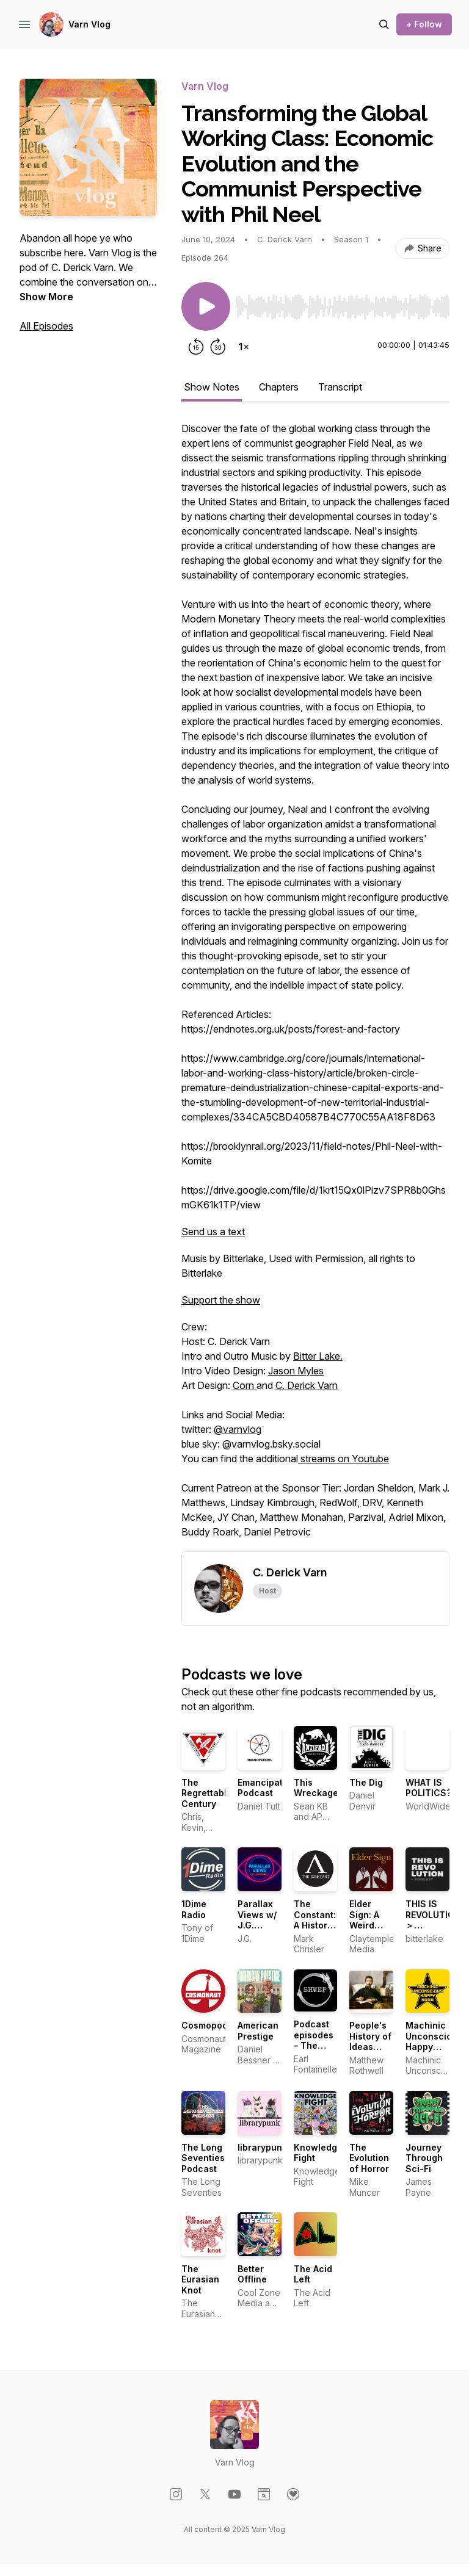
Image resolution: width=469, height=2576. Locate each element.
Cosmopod (204, 2025)
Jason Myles (296, 1371)
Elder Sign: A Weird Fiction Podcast (367, 1925)
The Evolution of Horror (369, 2158)
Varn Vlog (89, 24)
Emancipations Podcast (269, 1788)
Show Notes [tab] (211, 387)
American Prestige (258, 2030)
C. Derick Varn (306, 1385)
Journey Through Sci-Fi (424, 2158)
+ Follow (424, 24)
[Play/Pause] (205, 306)
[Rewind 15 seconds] (196, 346)
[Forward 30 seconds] (218, 346)
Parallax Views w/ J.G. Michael (257, 1920)
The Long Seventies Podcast (203, 2158)
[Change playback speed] (243, 346)
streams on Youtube (343, 1458)
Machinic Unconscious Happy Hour (433, 2041)
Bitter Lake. (318, 1356)
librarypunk (262, 2147)
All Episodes (46, 326)
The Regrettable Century (206, 1793)
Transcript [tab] (340, 387)
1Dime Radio (193, 1909)
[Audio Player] (342, 303)
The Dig (366, 1782)
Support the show (220, 1300)
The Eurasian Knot (200, 2279)
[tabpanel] (315, 986)
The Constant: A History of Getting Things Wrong (315, 1931)
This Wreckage (316, 1788)
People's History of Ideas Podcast (370, 2041)
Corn (244, 1385)
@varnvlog (237, 1429)
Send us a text (213, 1231)
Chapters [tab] (279, 387)
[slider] (342, 307)
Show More (46, 296)
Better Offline (252, 2274)
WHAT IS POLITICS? (428, 1788)
